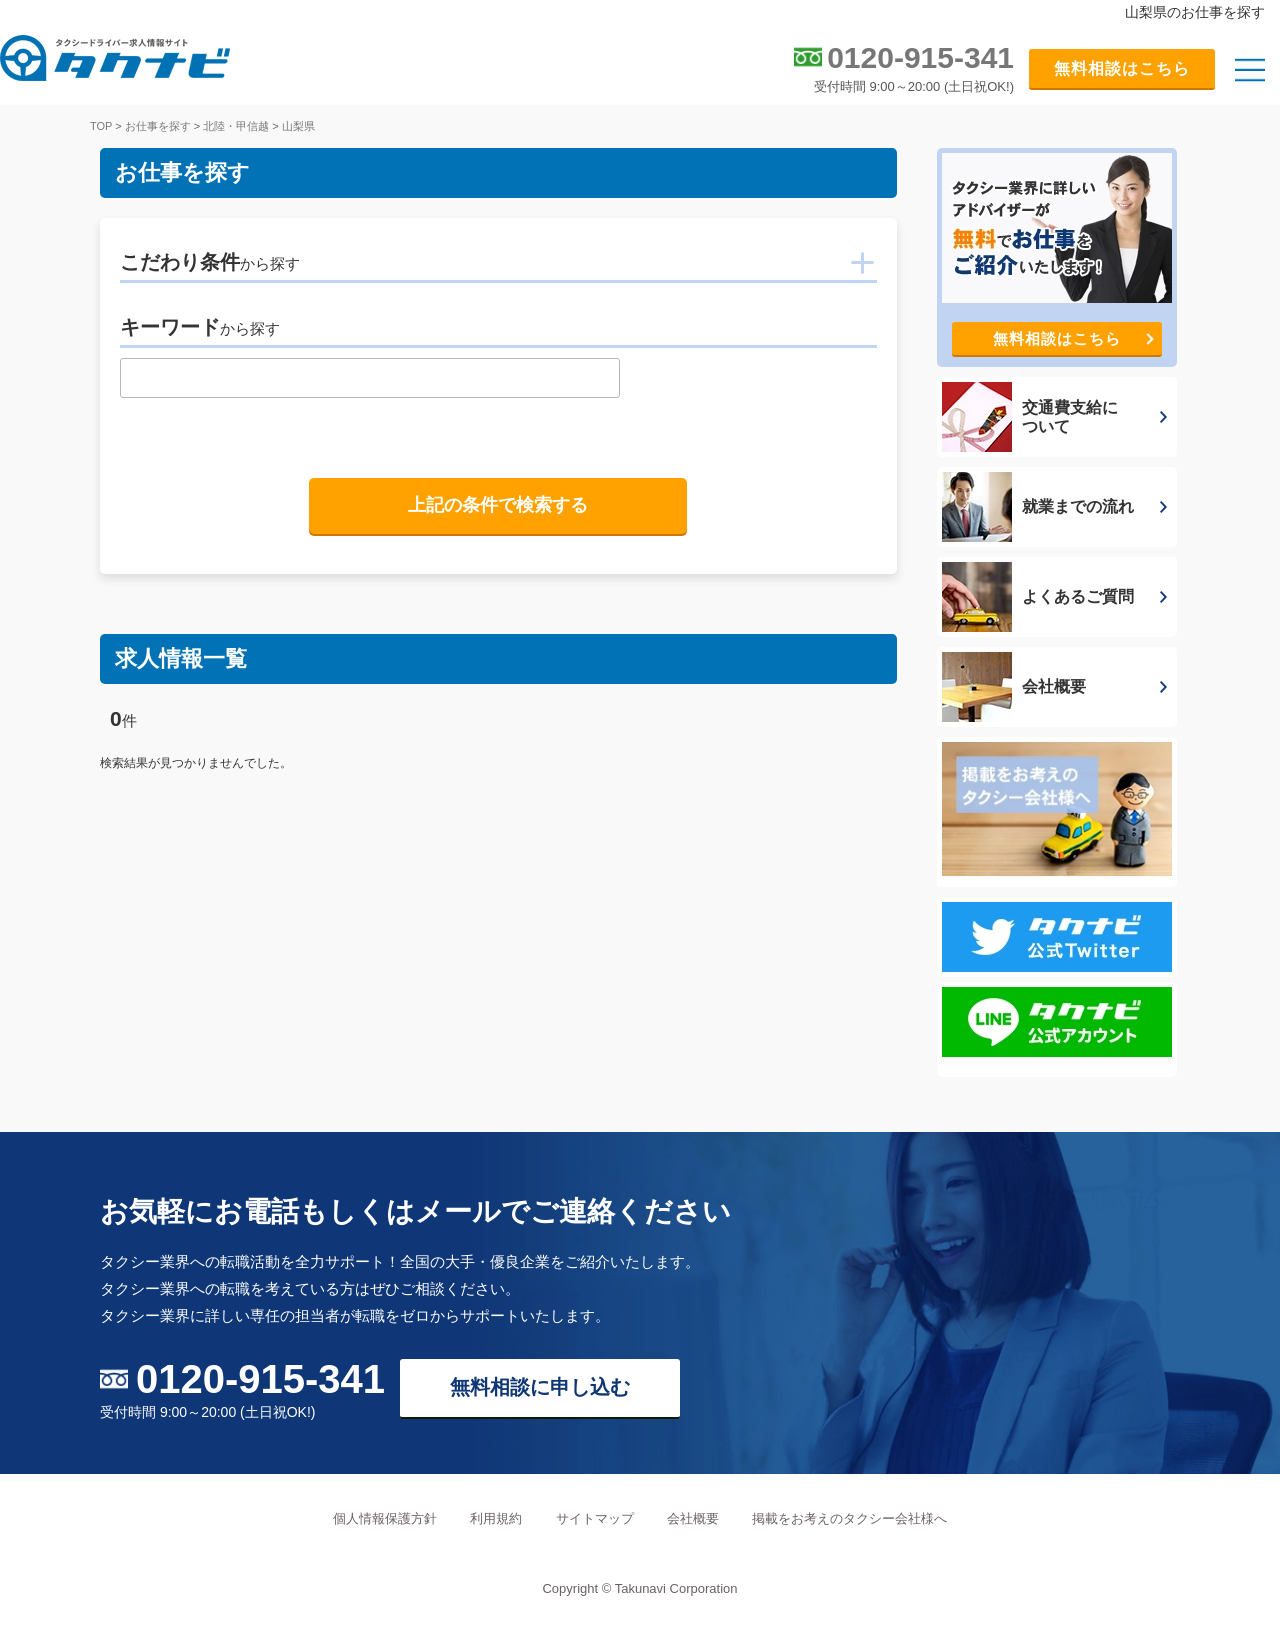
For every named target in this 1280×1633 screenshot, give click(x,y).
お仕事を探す (158, 126)
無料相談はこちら (1122, 68)
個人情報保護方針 (385, 1518)
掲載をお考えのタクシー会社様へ (849, 1518)
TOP (101, 126)
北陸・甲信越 (236, 126)
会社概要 (693, 1518)
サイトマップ (595, 1518)
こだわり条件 (210, 262)
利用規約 (496, 1518)
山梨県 (298, 126)
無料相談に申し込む (540, 1387)
